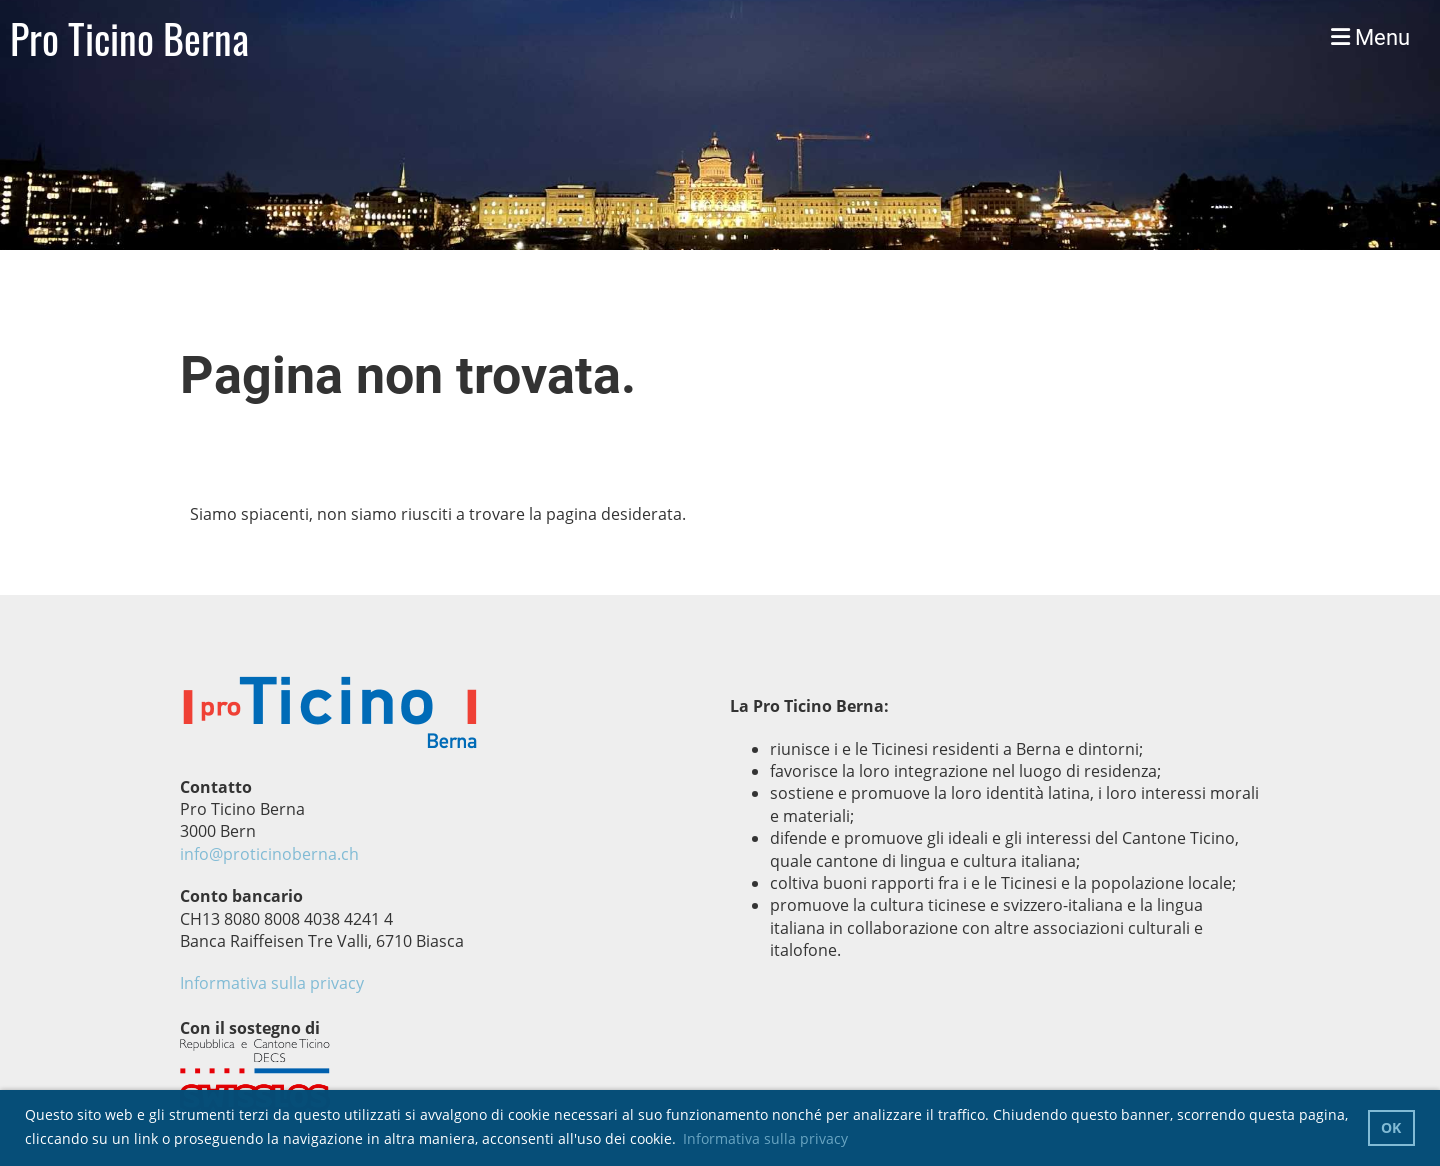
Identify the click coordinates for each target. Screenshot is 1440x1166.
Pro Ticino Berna (129, 38)
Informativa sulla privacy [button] (765, 1138)
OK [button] (1391, 1127)
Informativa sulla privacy (272, 983)
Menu (1370, 37)
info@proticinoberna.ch (269, 854)
